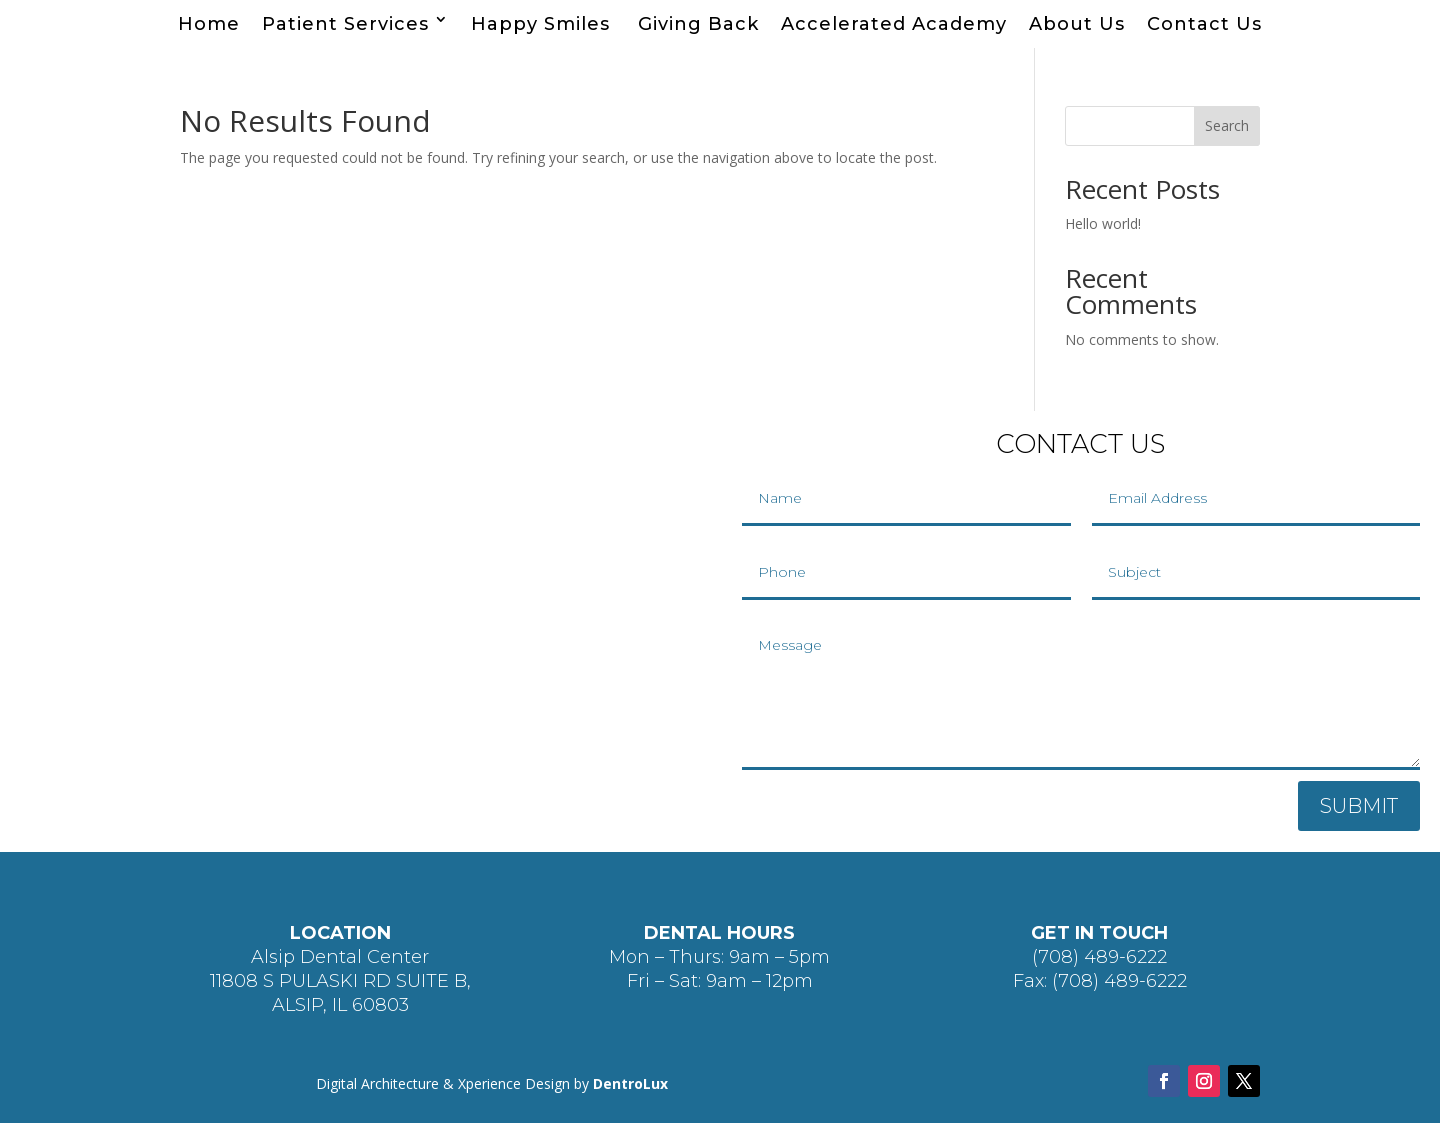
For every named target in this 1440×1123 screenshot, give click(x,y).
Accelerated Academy (894, 24)
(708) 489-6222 (1099, 957)
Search (1227, 125)
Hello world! (1103, 223)
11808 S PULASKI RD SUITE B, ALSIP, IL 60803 (340, 993)
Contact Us (1204, 24)
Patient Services (345, 24)
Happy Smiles (543, 24)
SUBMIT (1359, 806)
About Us (1077, 24)
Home (209, 24)
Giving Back (698, 24)
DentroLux (630, 1083)
